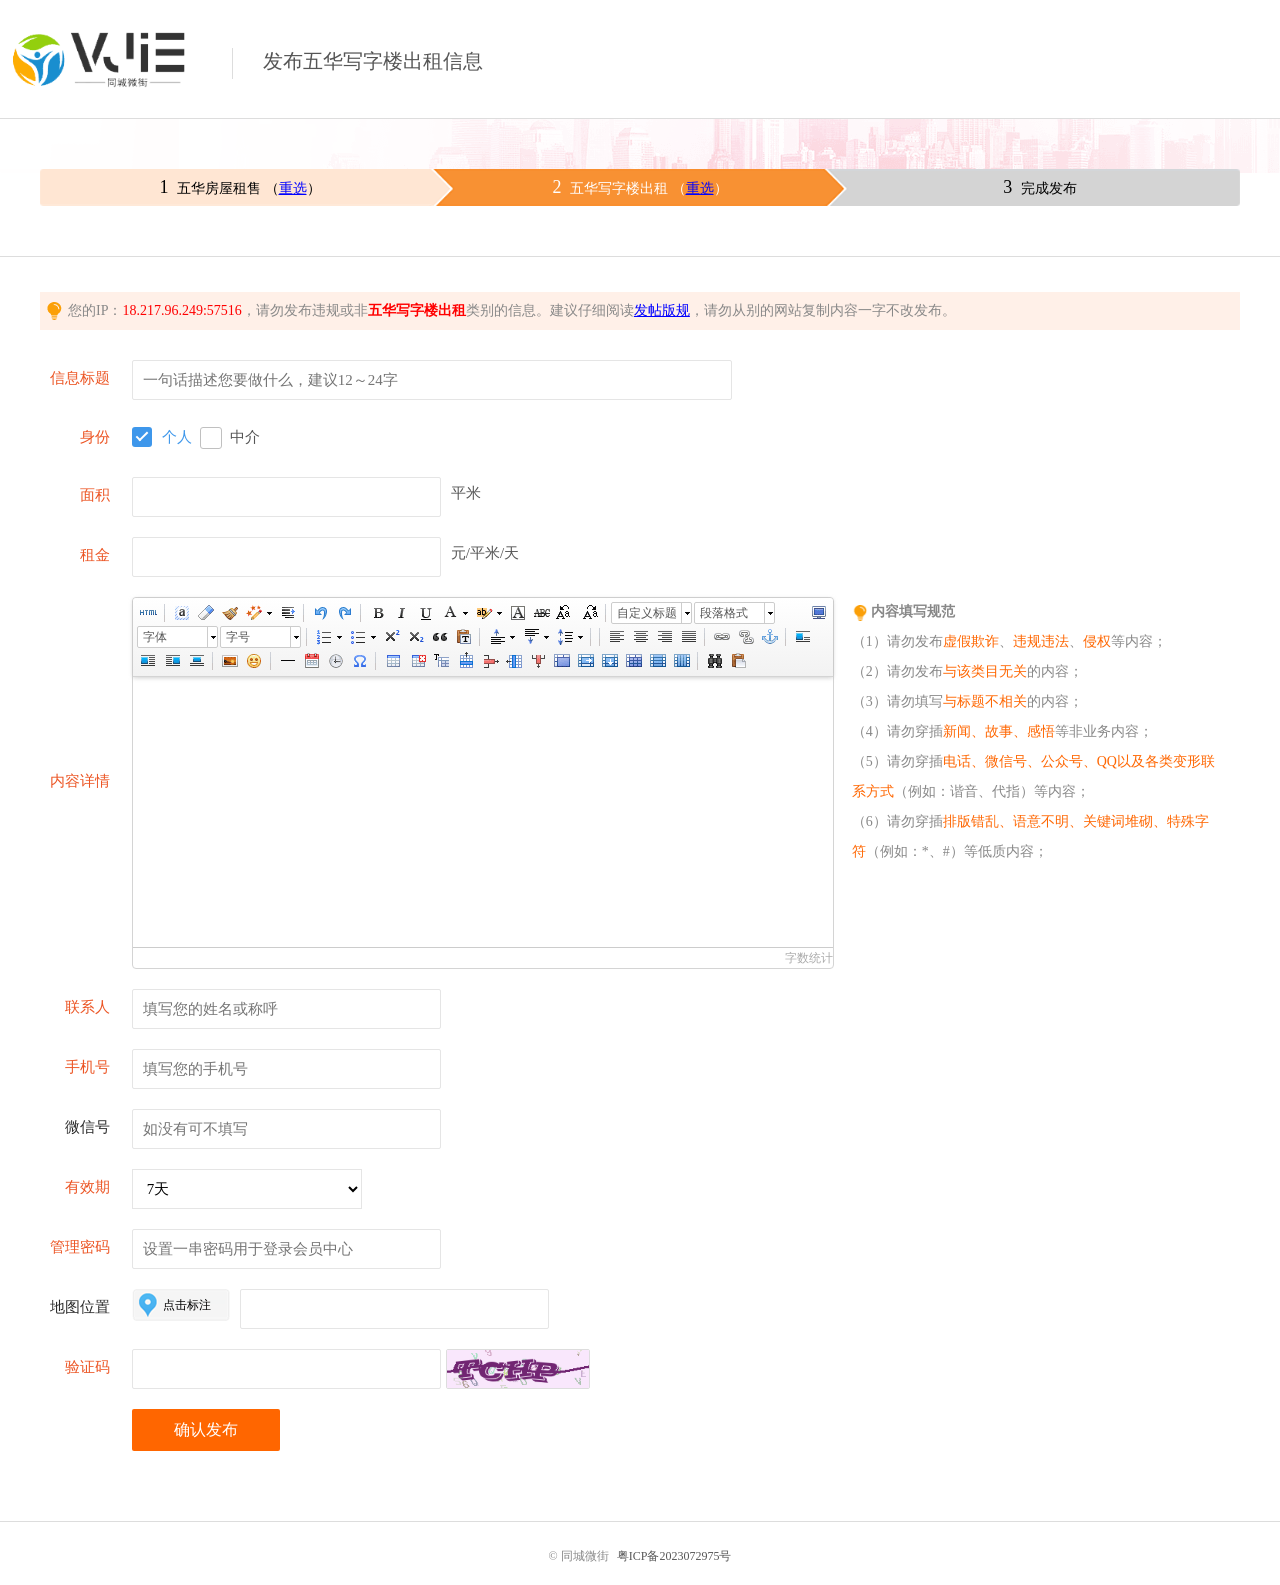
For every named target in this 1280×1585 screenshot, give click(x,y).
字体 (155, 637)
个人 (177, 437)
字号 (238, 637)
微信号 (87, 1127)
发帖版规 (662, 310)
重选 (293, 188)
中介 (245, 437)
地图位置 (80, 1307)
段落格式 (724, 613)
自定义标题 (647, 613)
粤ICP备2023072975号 (674, 1556)
